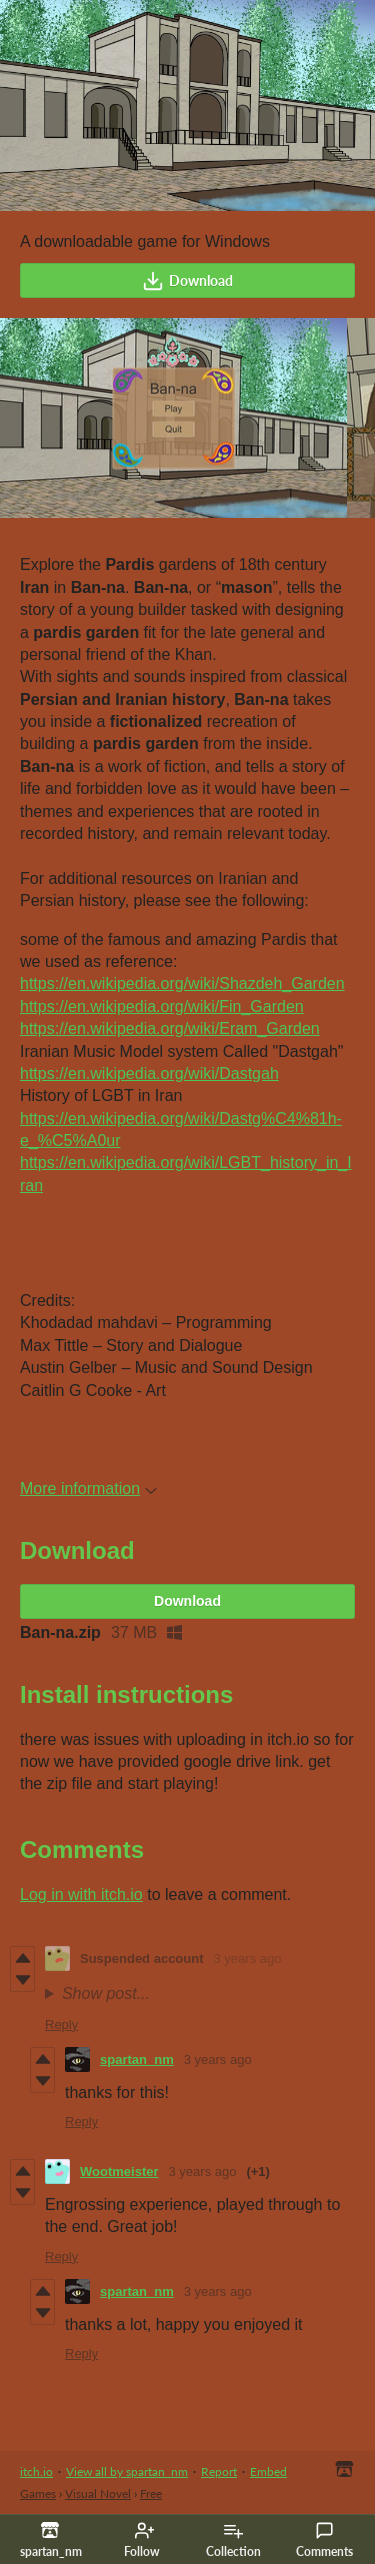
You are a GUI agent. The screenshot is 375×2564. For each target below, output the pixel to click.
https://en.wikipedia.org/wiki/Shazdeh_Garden (182, 983)
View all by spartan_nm (127, 2471)
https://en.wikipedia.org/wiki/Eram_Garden (170, 1028)
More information (88, 1488)
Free (151, 2493)
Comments (324, 2540)
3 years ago (248, 1958)
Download (187, 281)
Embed (268, 2471)
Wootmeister (119, 2171)
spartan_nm (137, 2059)
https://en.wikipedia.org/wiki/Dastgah (149, 1073)
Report (219, 2471)
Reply (61, 2024)
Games (38, 2493)
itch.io (36, 2471)
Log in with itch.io (81, 1894)
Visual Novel (98, 2493)
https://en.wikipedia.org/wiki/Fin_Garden (162, 1006)
